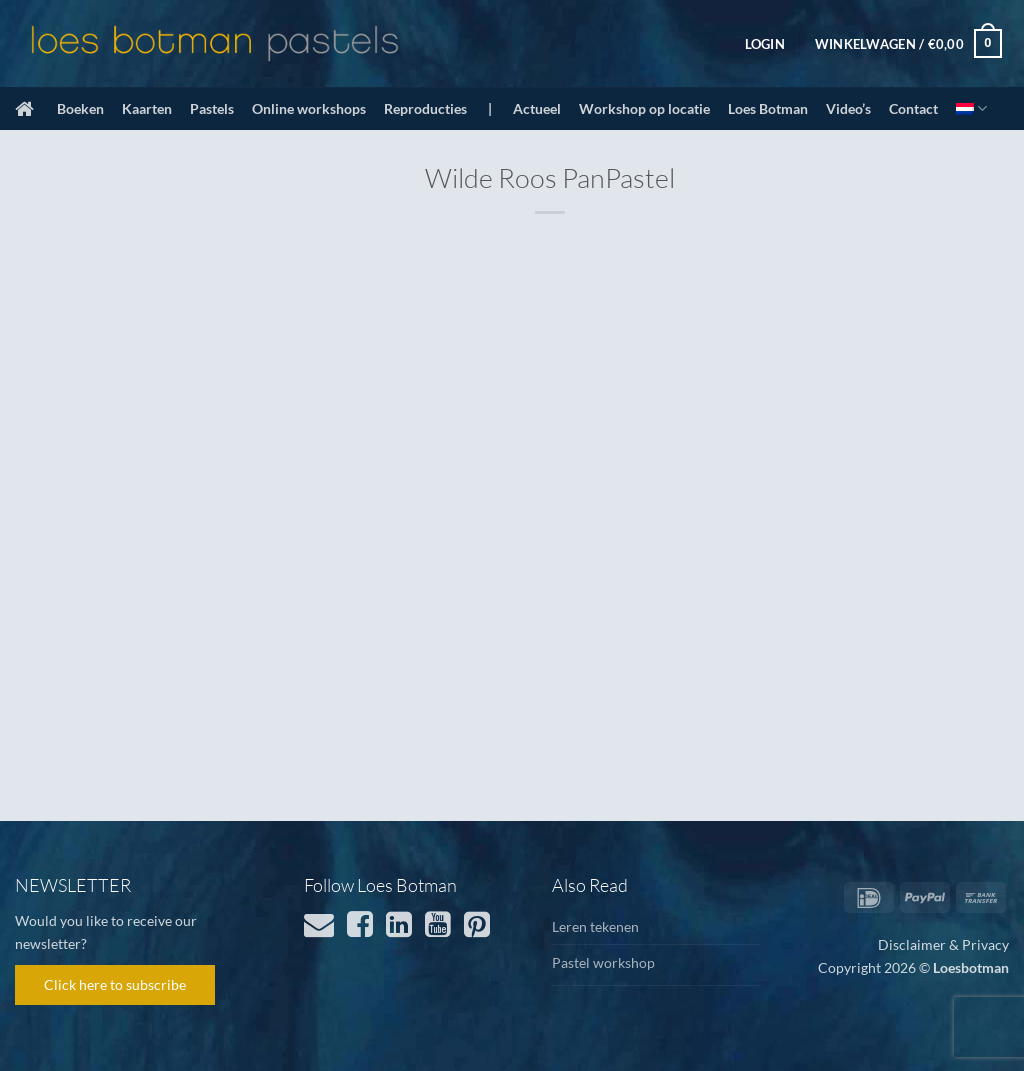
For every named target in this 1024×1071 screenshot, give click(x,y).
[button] (765, 44)
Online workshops (309, 108)
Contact (913, 108)
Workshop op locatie (644, 108)
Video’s (848, 108)
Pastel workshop (603, 962)
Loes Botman (768, 108)
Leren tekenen (595, 926)
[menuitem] (971, 108)
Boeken (80, 108)
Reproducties (425, 108)
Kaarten (147, 108)
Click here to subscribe (115, 984)
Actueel (537, 108)
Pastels (212, 108)
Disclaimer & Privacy (943, 944)
